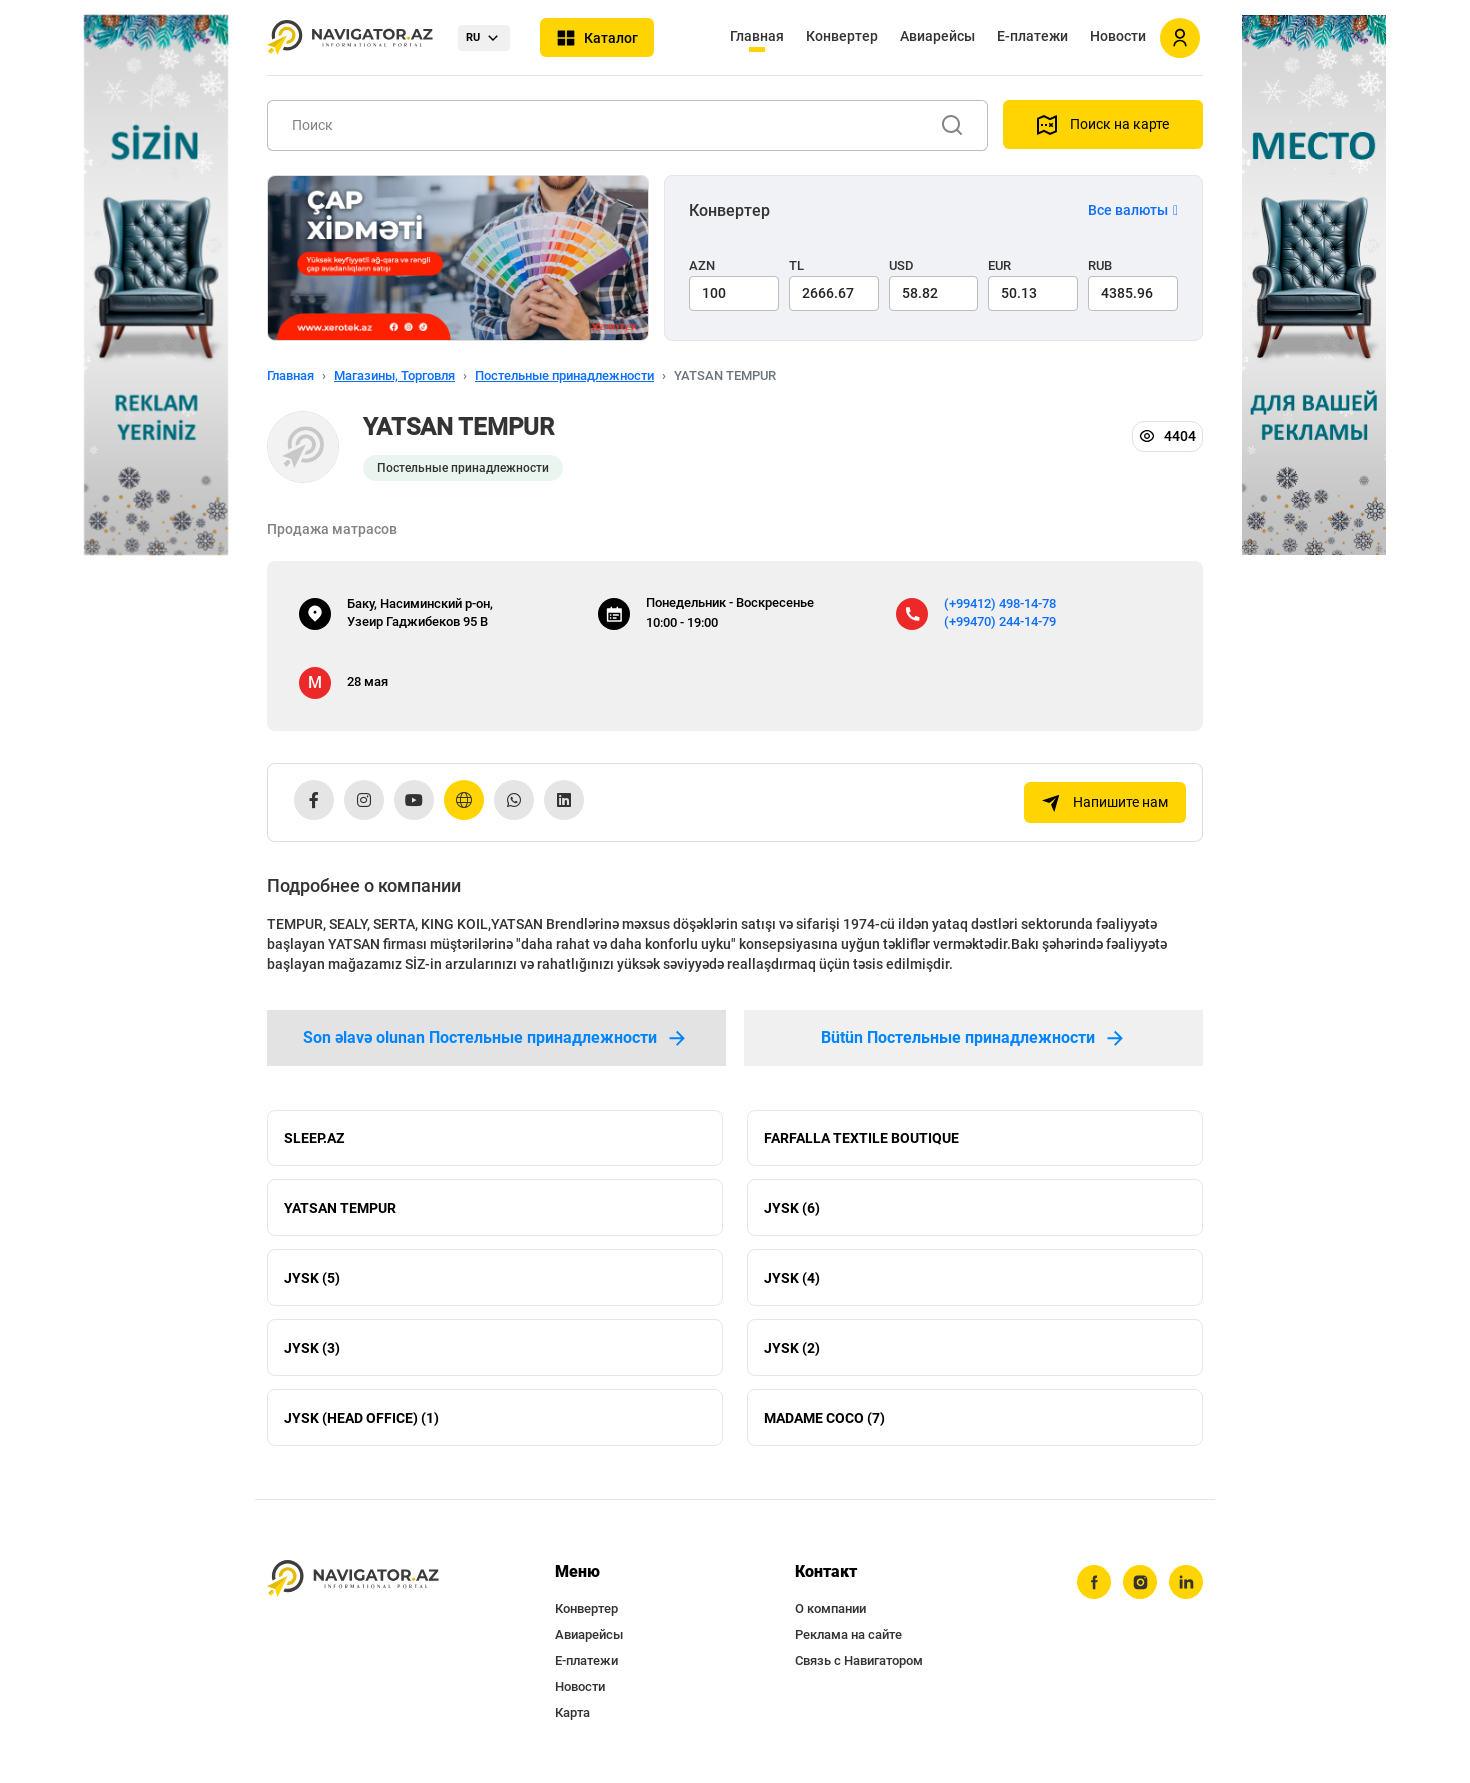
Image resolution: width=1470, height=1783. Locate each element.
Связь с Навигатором (859, 1661)
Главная (757, 36)
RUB (1100, 265)
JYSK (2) (792, 1348)
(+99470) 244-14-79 (1000, 621)
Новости (1118, 36)
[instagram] (1140, 1583)
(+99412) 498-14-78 (1000, 603)
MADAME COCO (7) (824, 1418)
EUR (999, 265)
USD (901, 265)
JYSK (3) (312, 1348)
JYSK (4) (792, 1278)
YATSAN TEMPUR (340, 1208)
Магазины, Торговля (394, 375)
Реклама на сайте (848, 1635)
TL (796, 265)
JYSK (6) (792, 1208)
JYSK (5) (312, 1278)
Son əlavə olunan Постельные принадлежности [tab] (496, 1038)
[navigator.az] (353, 1579)
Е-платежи (1032, 36)
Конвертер (842, 36)
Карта (572, 1713)
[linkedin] (1186, 1583)
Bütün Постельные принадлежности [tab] (974, 1038)
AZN (702, 265)
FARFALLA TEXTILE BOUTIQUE (861, 1138)
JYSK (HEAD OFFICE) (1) (361, 1418)
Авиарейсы (937, 36)
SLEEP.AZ (314, 1138)
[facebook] (1094, 1583)
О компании (830, 1609)
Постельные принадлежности (564, 375)
